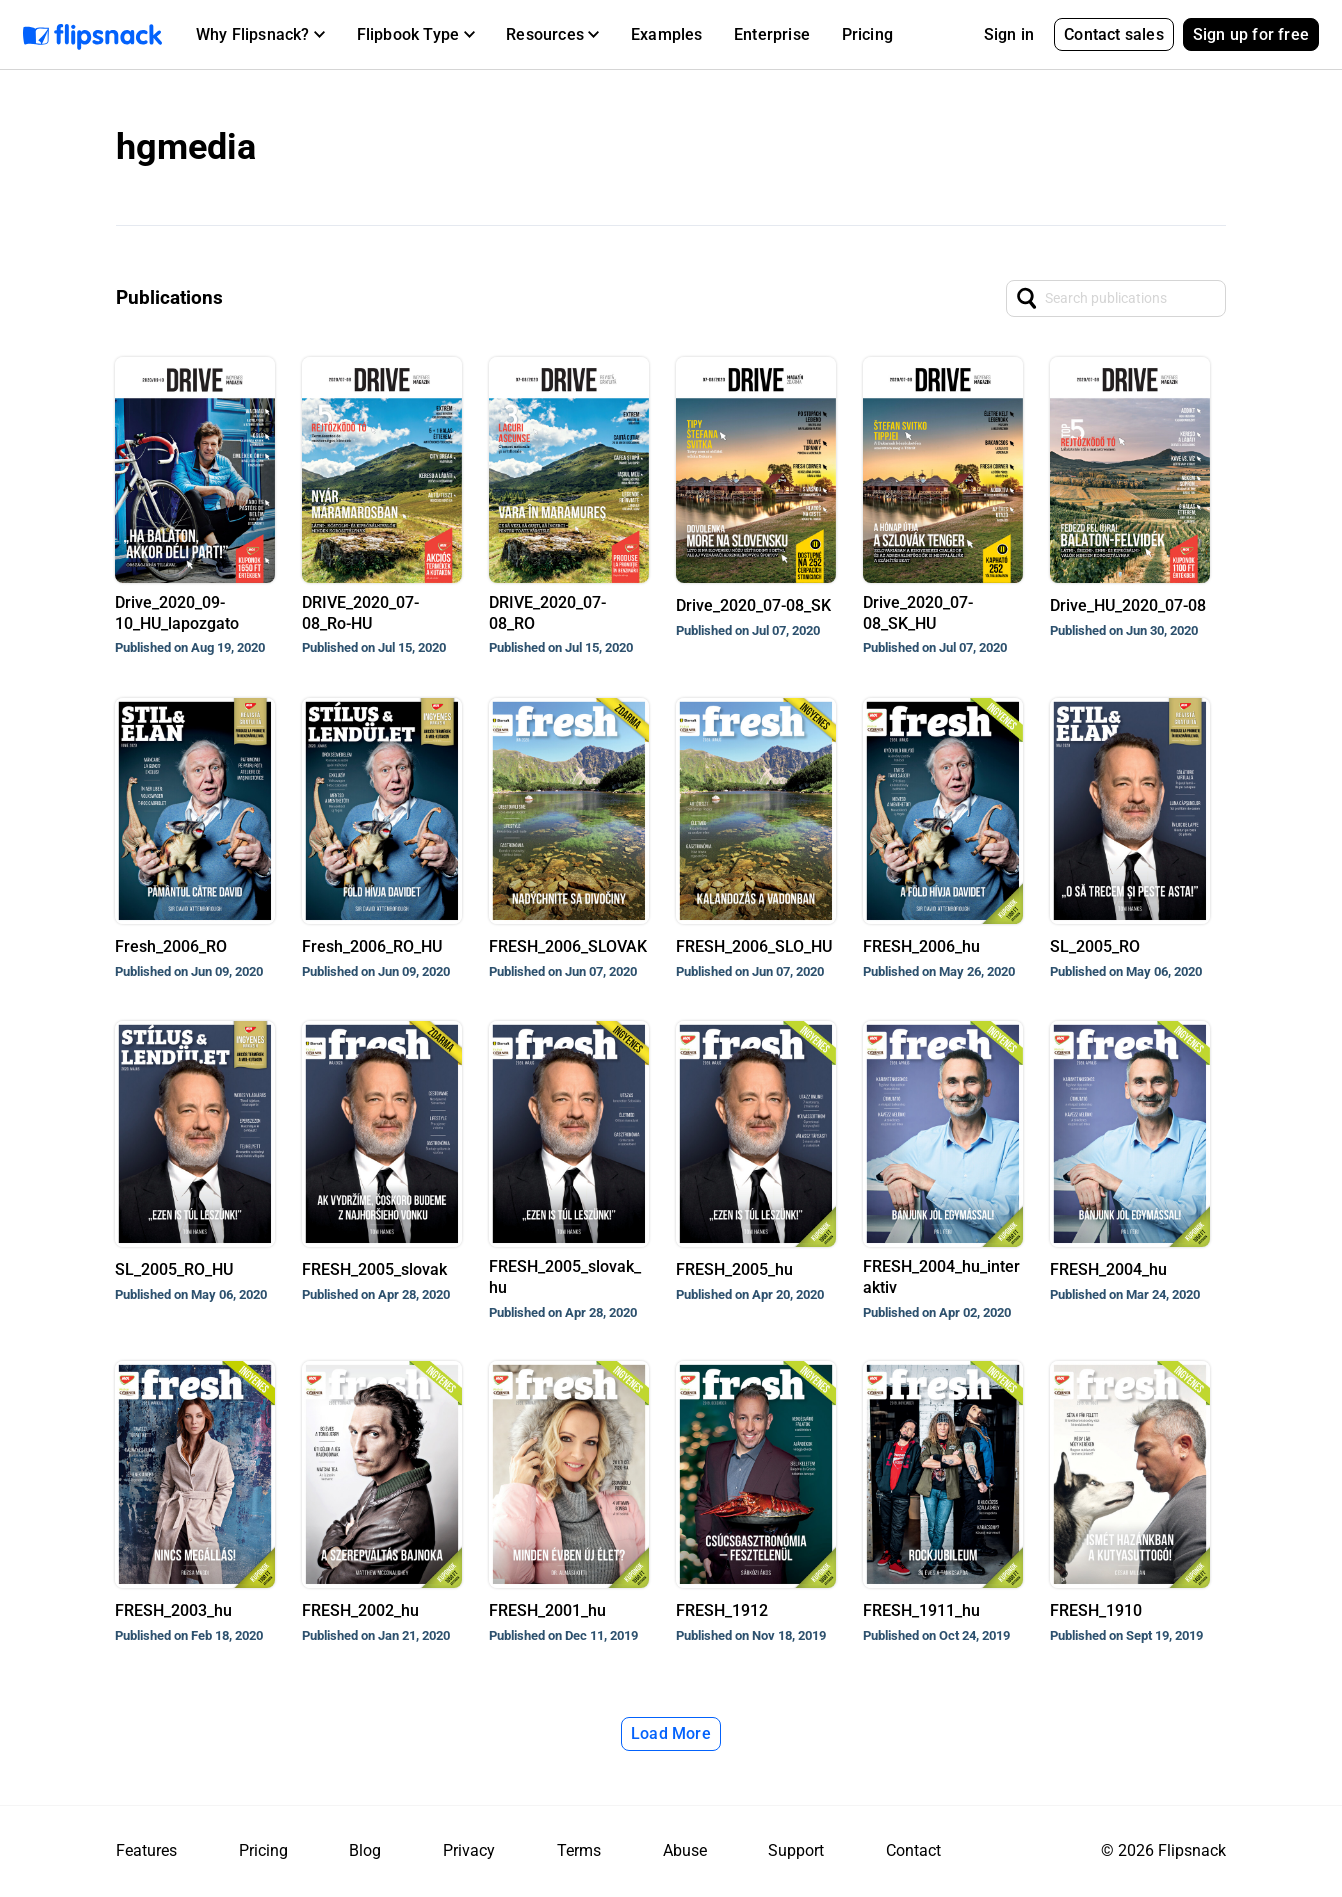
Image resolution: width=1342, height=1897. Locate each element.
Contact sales (1114, 34)
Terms (579, 1850)
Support (796, 1850)
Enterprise (772, 34)
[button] (260, 35)
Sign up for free (1251, 34)
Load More (671, 1733)
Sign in (1009, 34)
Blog (365, 1850)
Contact (913, 1850)
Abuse (685, 1850)
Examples (667, 34)
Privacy (469, 1850)
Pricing (867, 34)
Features (146, 1850)
